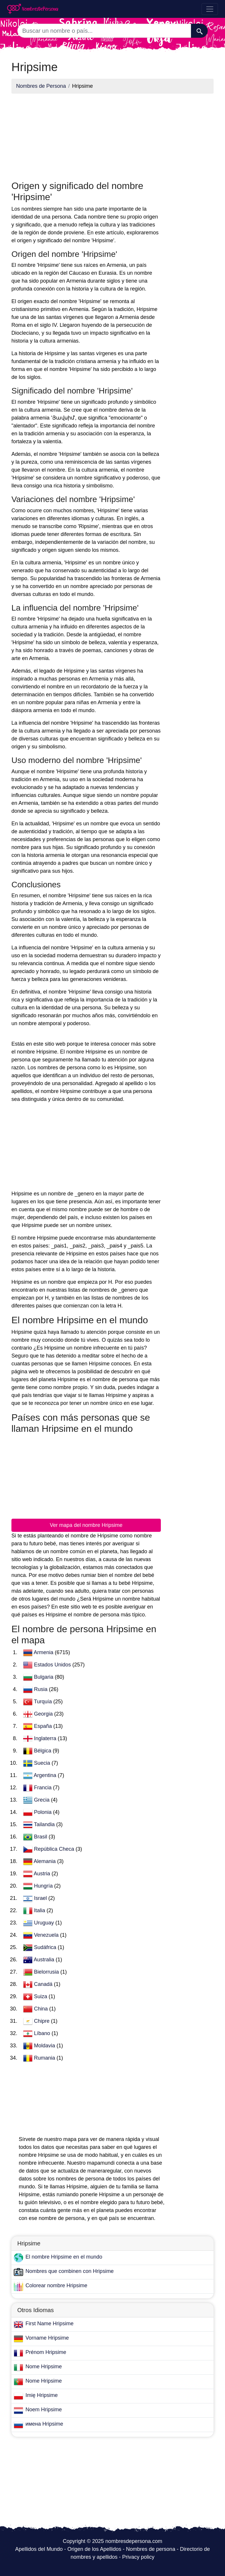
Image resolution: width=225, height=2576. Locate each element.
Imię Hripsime (41, 2395)
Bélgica (43, 1751)
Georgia (44, 1714)
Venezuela (47, 1935)
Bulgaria (44, 1677)
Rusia (41, 1689)
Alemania (45, 1861)
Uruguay (44, 1923)
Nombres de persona (150, 2549)
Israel (41, 1898)
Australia (45, 1959)
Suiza (41, 1996)
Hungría (44, 1886)
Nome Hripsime (43, 2366)
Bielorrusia (47, 1972)
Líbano (43, 2033)
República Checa (55, 1849)
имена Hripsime (44, 2424)
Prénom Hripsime (45, 2352)
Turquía (43, 1701)
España (43, 1726)
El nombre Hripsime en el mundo (63, 2257)
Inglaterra (46, 1738)
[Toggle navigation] (210, 9)
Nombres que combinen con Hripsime (69, 2271)
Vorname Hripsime (47, 2338)
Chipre (42, 2021)
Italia (40, 1910)
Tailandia (45, 1824)
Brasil (41, 1837)
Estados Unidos (53, 1665)
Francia (43, 1787)
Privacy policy (138, 2557)
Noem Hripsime (43, 2409)
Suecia (43, 1763)
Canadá (44, 1984)
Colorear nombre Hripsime (56, 2285)
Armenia (44, 1652)
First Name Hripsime (49, 2323)
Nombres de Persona (41, 86)
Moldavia (45, 2046)
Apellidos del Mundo (39, 2549)
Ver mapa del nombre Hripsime (86, 1525)
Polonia (43, 1812)
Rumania (45, 2058)
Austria (43, 1873)
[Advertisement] (86, 139)
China (41, 2009)
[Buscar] (199, 31)
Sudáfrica (46, 1947)
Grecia (42, 1800)
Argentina (46, 1775)
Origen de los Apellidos (94, 2549)
